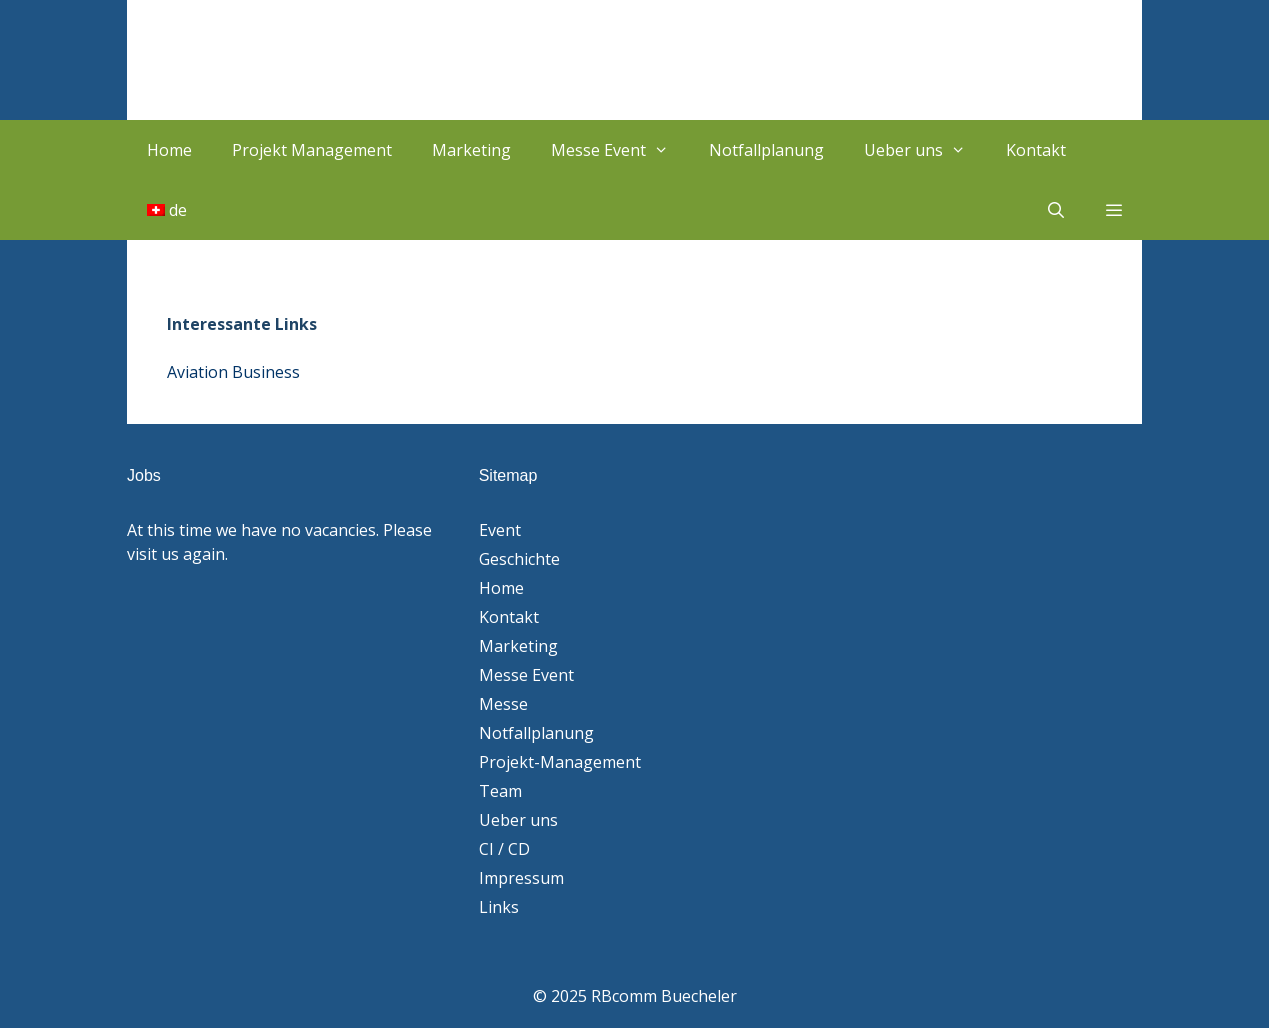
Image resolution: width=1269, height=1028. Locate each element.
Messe (503, 704)
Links (499, 907)
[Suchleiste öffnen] (1055, 210)
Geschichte (519, 559)
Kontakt (1036, 150)
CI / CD (504, 849)
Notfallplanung (766, 150)
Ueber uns (925, 150)
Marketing (471, 150)
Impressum (521, 878)
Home (169, 150)
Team (500, 791)
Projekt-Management (560, 762)
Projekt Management (312, 150)
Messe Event (620, 150)
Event (500, 530)
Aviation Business (233, 372)
